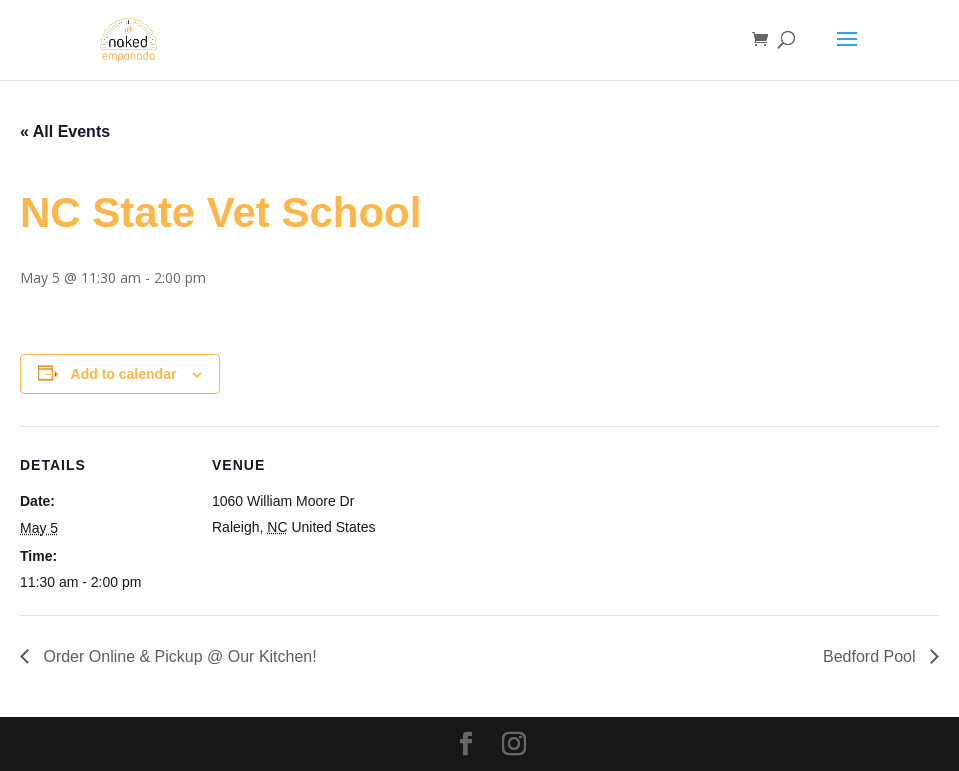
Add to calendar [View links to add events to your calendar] (124, 374)
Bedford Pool (871, 656)
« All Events (65, 131)
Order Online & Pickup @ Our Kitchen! (178, 656)
